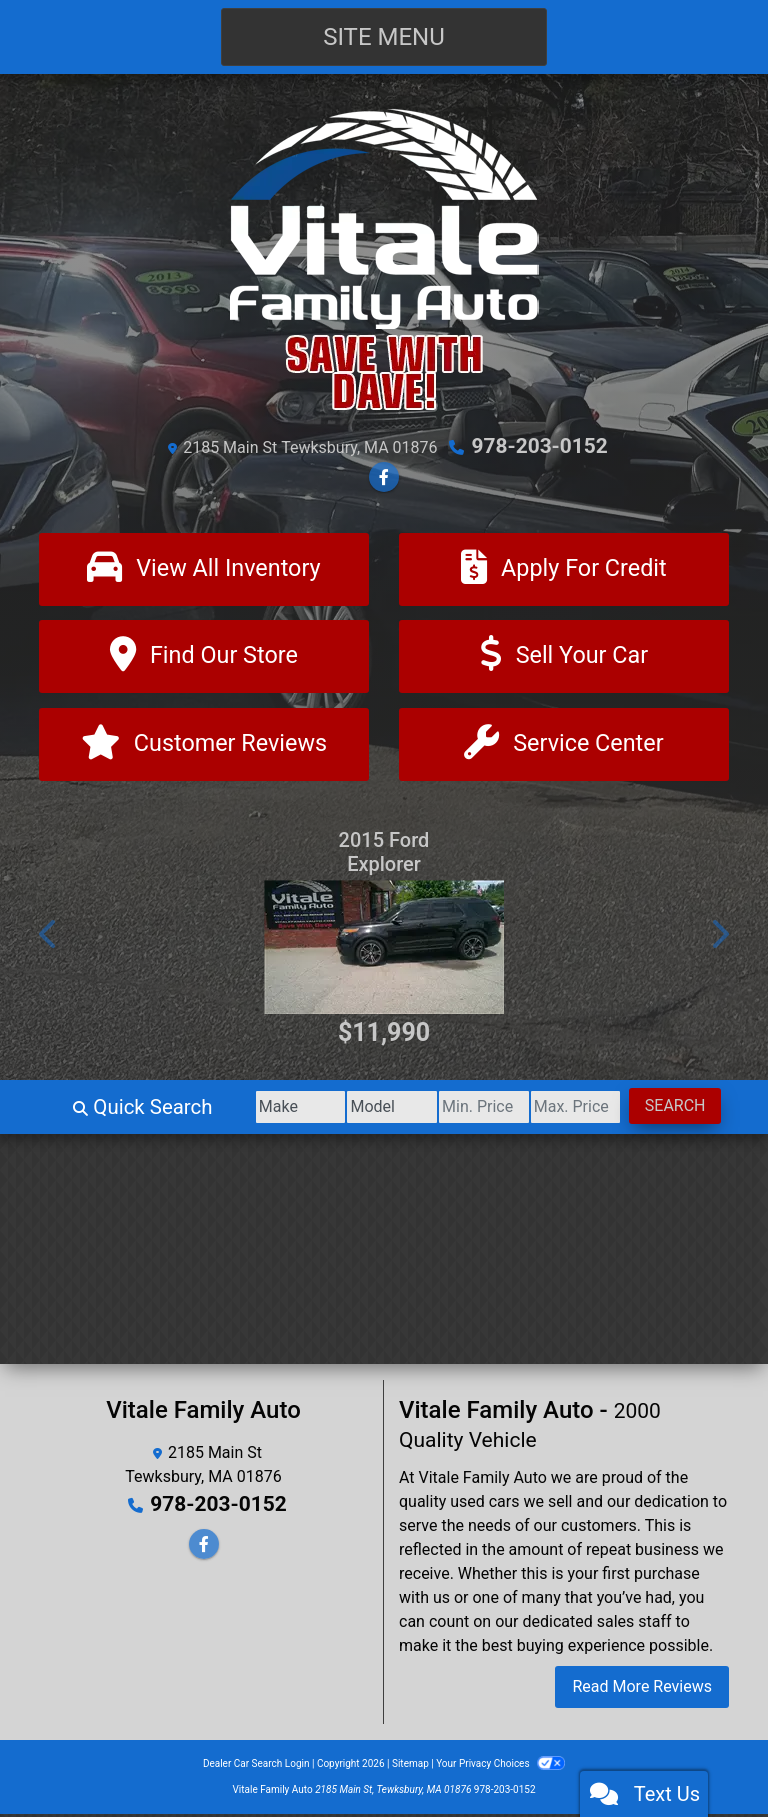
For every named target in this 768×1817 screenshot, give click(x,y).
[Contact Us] (564, 746)
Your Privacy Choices (500, 1766)
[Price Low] (456, 1110)
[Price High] (559, 1110)
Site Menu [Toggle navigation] (384, 37)
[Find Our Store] (204, 657)
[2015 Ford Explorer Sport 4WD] (384, 950)
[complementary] (708, 1757)
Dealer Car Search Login (256, 1766)
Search (669, 1108)
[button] (49, 937)
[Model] (353, 1110)
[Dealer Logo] (384, 259)
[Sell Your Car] (564, 657)
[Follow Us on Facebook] (384, 476)
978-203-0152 (539, 446)
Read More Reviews (642, 1689)
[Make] (251, 1110)
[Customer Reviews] (204, 746)
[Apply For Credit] (564, 568)
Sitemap (410, 1766)
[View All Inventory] (204, 568)
